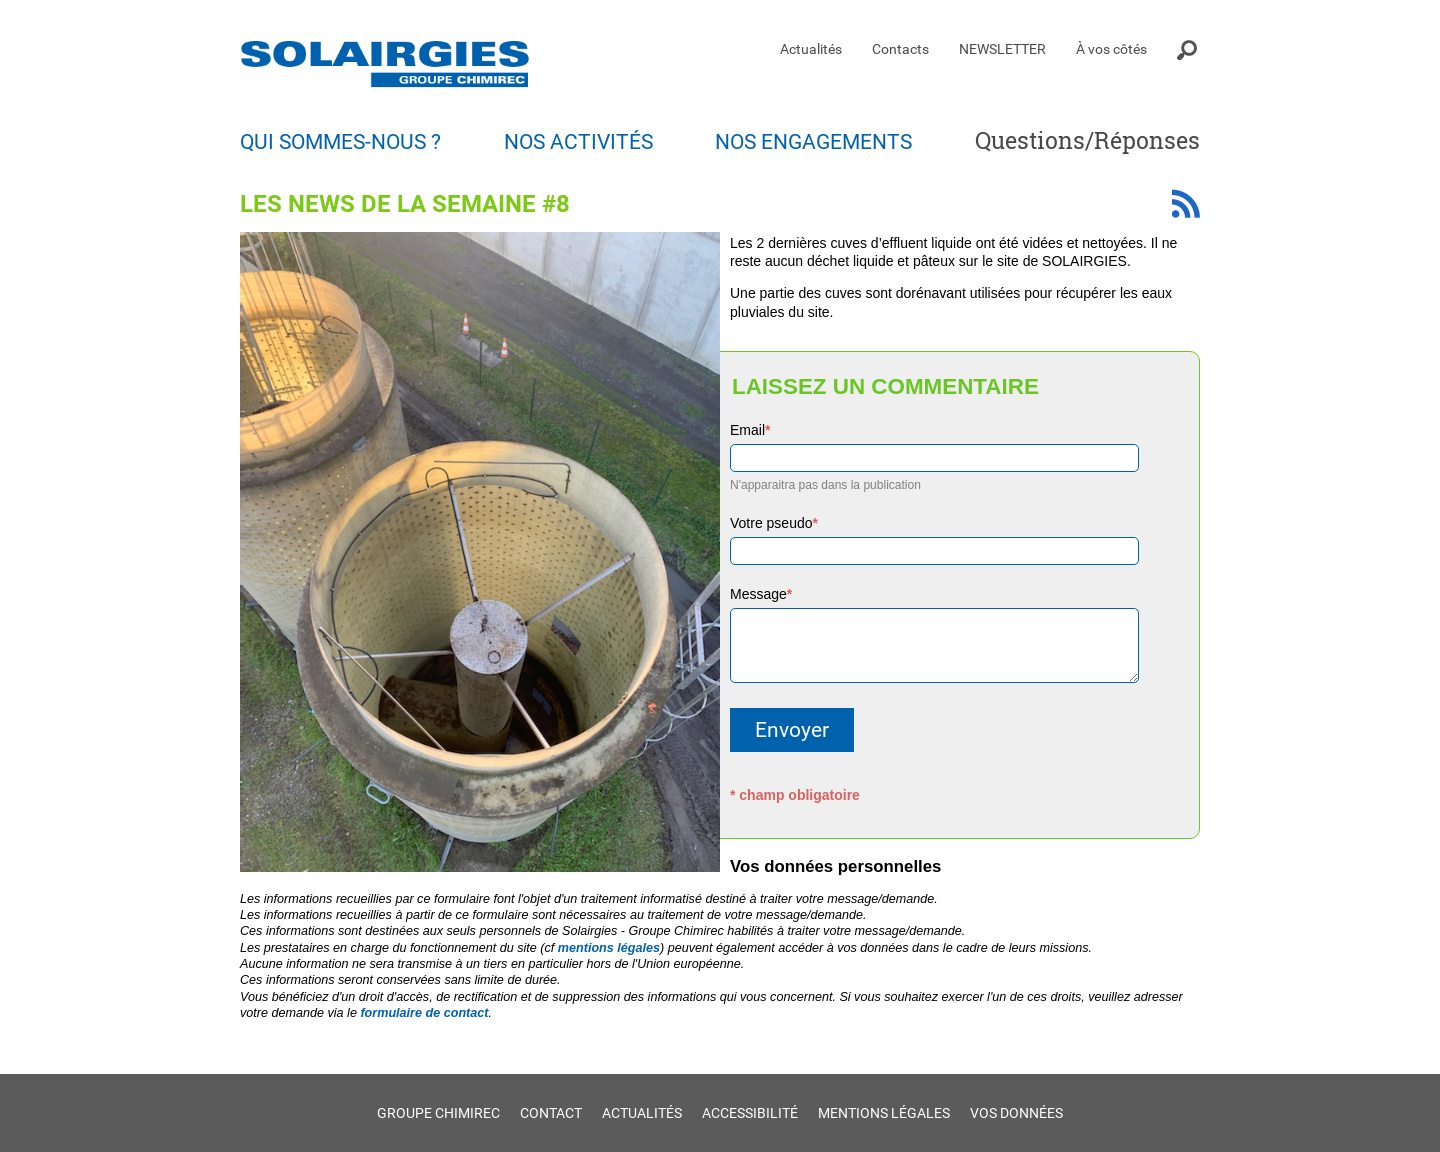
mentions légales (609, 948)
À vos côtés (1111, 49)
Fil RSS (1186, 203)
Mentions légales (884, 1113)
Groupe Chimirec (438, 1113)
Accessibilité (750, 1113)
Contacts (900, 49)
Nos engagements (813, 142)
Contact (551, 1113)
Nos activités (578, 142)
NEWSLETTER (1002, 49)
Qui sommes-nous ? (340, 142)
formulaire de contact (424, 1013)
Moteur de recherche (1188, 50)
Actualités (811, 49)
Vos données (1016, 1113)
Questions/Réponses (1087, 140)
